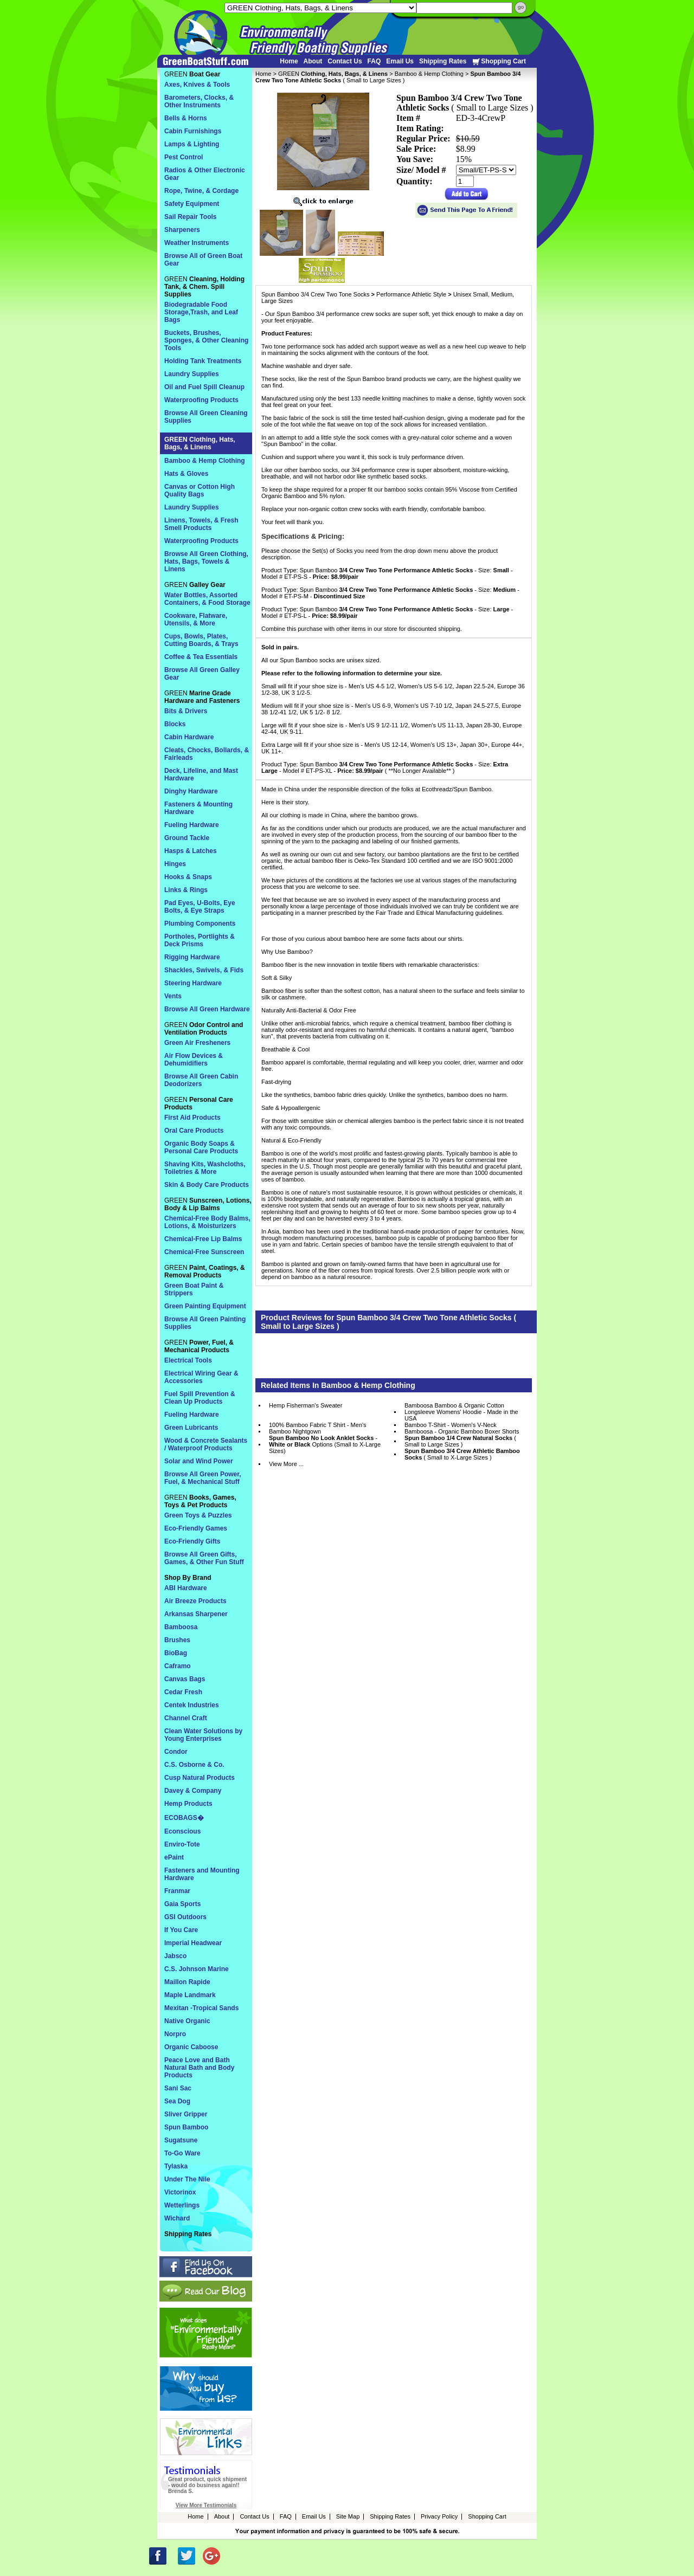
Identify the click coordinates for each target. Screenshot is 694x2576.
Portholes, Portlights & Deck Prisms (199, 940)
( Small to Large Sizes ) (460, 1441)
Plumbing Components (199, 923)
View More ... (286, 1464)
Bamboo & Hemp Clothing (429, 73)
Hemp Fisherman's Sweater (305, 1405)
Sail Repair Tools (190, 217)
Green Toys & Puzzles (198, 1515)
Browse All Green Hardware (207, 1009)
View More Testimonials (206, 2505)
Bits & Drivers (185, 711)
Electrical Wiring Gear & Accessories (201, 1377)
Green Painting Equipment (205, 1306)
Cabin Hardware (189, 737)
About (313, 61)
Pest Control (183, 157)
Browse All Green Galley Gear (202, 673)
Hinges (175, 864)
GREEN (333, 73)
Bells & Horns (185, 118)
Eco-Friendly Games (195, 1528)
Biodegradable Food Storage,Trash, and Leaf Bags (201, 312)
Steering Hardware (193, 983)
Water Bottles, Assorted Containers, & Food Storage (207, 598)
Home (289, 61)
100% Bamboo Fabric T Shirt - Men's (318, 1425)
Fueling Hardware (191, 825)
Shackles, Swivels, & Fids (203, 970)
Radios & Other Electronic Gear (204, 174)
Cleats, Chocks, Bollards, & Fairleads (206, 753)
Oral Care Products (193, 1130)
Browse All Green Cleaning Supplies (206, 416)
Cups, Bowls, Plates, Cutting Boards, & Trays (201, 640)
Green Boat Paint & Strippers (193, 1289)
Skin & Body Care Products (206, 1185)
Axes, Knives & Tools (197, 84)
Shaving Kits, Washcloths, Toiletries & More (205, 1168)
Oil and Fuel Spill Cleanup (204, 387)
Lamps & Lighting (191, 144)
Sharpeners (182, 230)
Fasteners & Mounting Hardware (198, 808)
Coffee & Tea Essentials (200, 657)
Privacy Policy (439, 2516)
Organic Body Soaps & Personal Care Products (201, 1147)
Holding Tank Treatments (202, 361)
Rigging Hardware (192, 957)
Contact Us (344, 61)
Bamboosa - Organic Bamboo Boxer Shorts (461, 1431)
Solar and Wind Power (198, 1461)
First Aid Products (192, 1117)
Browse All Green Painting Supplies (205, 1323)
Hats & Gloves (186, 473)
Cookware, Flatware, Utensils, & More (195, 619)
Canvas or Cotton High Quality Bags (199, 490)
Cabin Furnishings (192, 131)
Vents (173, 996)
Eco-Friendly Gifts (192, 1541)
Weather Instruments (196, 243)
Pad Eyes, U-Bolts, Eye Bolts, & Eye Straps (199, 906)
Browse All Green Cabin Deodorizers (201, 1080)
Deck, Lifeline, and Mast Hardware (201, 774)
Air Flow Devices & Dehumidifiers (193, 1059)
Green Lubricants (191, 1427)
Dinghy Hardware (191, 791)
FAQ (374, 61)
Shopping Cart (499, 61)
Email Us (400, 61)
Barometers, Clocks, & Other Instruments (199, 101)
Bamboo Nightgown (295, 1431)
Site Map (347, 2516)
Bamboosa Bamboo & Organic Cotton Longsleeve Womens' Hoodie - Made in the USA (461, 1412)
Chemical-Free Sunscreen (204, 1252)
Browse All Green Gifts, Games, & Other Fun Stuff (204, 1558)
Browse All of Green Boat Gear (203, 259)
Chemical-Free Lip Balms (203, 1239)
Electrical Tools (188, 1360)
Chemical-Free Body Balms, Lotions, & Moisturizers (207, 1222)
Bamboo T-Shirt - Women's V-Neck (450, 1425)
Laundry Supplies (191, 374)
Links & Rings (186, 890)
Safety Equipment (191, 204)
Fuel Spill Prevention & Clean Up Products (199, 1397)
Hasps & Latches (190, 851)
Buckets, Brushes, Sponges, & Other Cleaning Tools (206, 340)
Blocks (174, 724)
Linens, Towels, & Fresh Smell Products (201, 524)
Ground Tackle (186, 838)
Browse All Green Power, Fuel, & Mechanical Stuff (202, 1478)
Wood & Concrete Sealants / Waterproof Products (205, 1444)
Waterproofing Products (201, 400)
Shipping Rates (442, 61)
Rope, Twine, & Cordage (201, 191)
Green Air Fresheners (197, 1043)
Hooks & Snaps (188, 877)
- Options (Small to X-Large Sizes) (325, 1444)
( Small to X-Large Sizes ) (462, 1454)
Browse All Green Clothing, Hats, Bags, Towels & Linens (206, 561)
